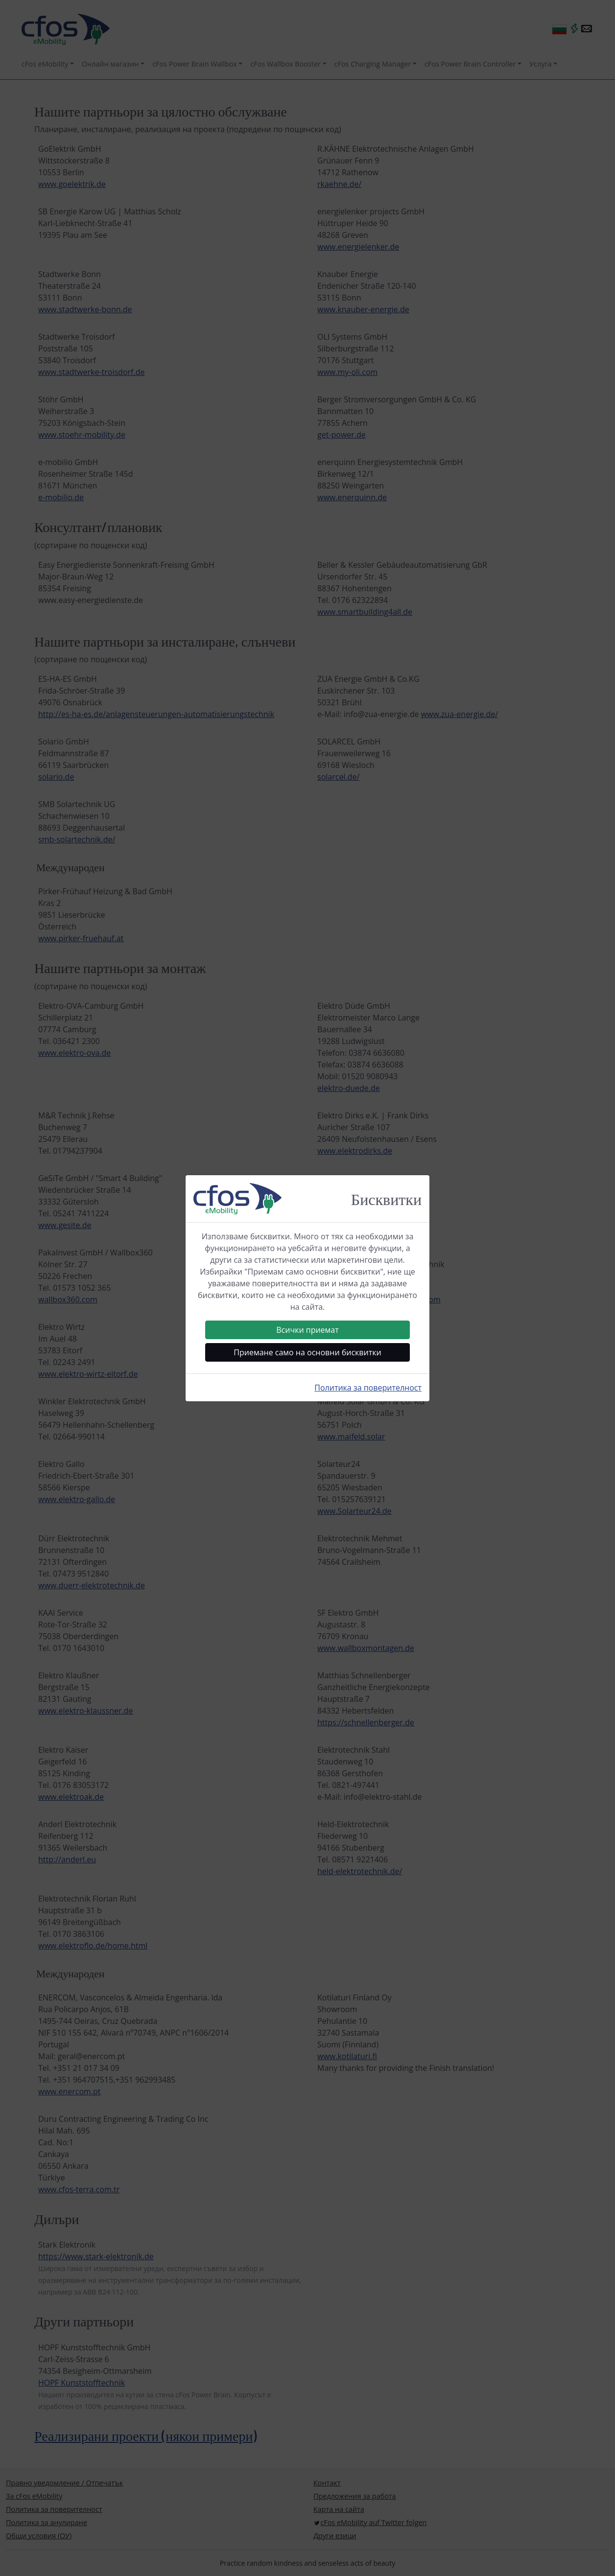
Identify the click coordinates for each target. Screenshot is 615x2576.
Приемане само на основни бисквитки (307, 1352)
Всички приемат (307, 1329)
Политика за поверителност (368, 1387)
